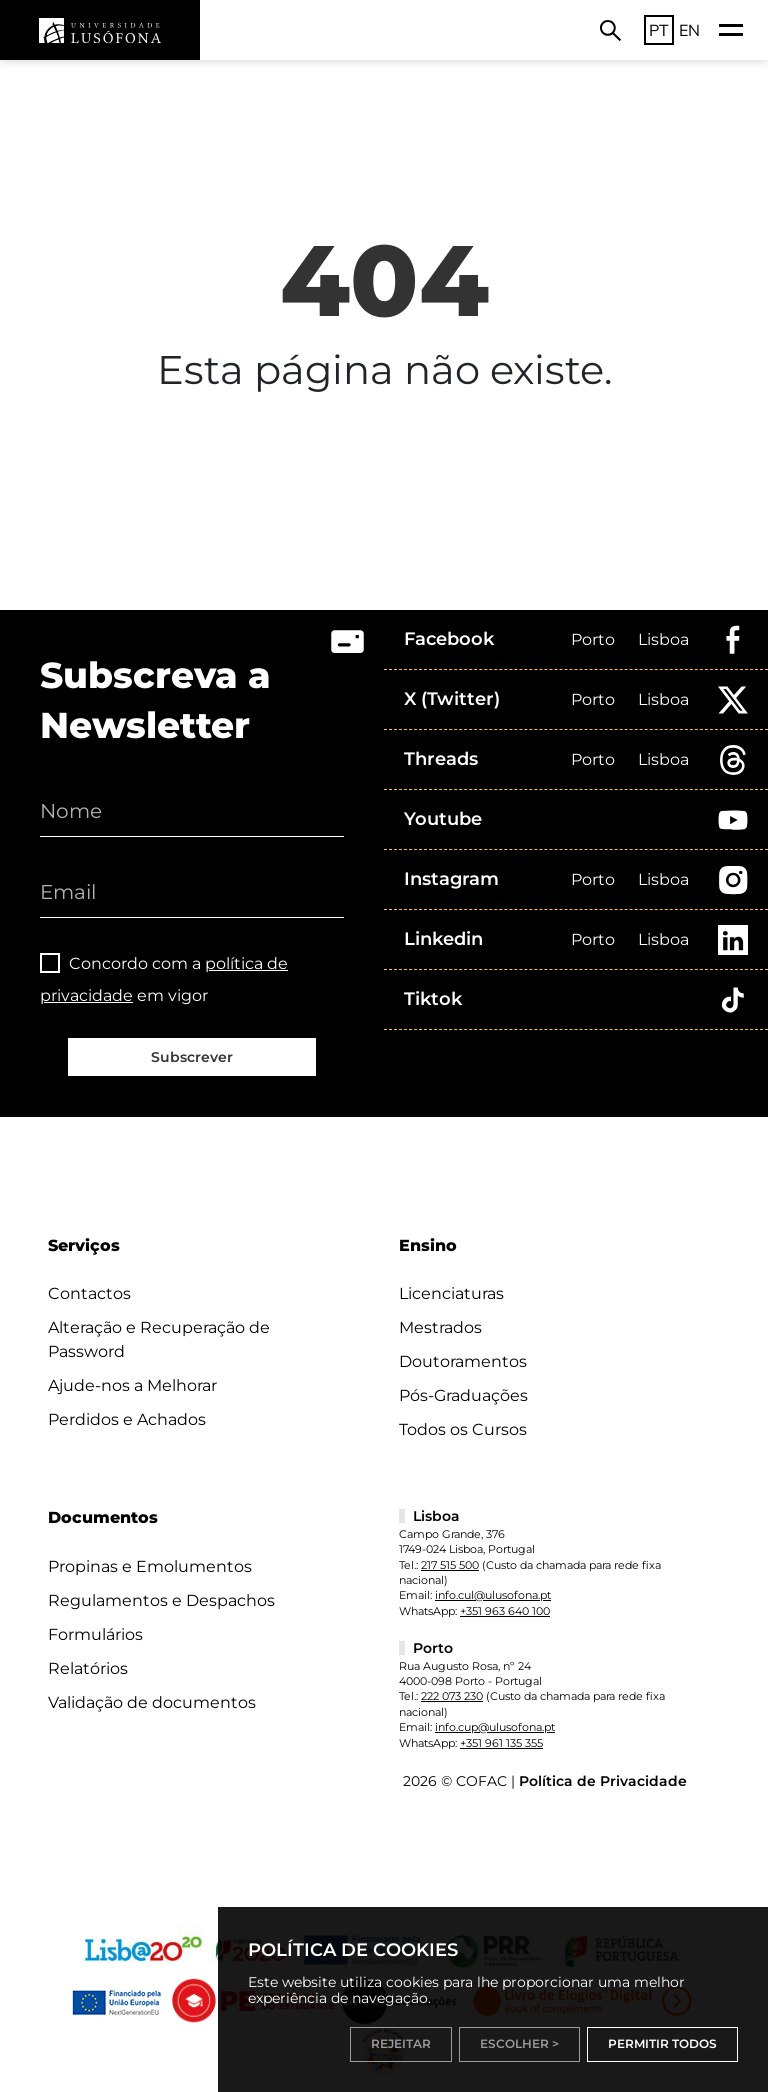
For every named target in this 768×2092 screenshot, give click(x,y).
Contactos (89, 1293)
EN (689, 30)
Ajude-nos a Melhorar (132, 1385)
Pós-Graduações (463, 1395)
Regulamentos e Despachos (161, 1600)
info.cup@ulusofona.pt (495, 1727)
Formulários (95, 1634)
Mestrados (440, 1327)
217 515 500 (450, 1565)
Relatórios (88, 1668)
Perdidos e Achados (127, 1419)
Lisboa (663, 639)
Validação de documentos (152, 1702)
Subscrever (192, 1057)
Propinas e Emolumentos (150, 1566)
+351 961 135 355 (501, 1743)
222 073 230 (452, 1696)
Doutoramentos (463, 1361)
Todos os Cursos (463, 1429)
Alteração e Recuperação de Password (159, 1339)
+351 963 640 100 (505, 1611)
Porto (593, 639)
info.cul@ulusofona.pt (493, 1595)
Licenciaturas (451, 1293)
